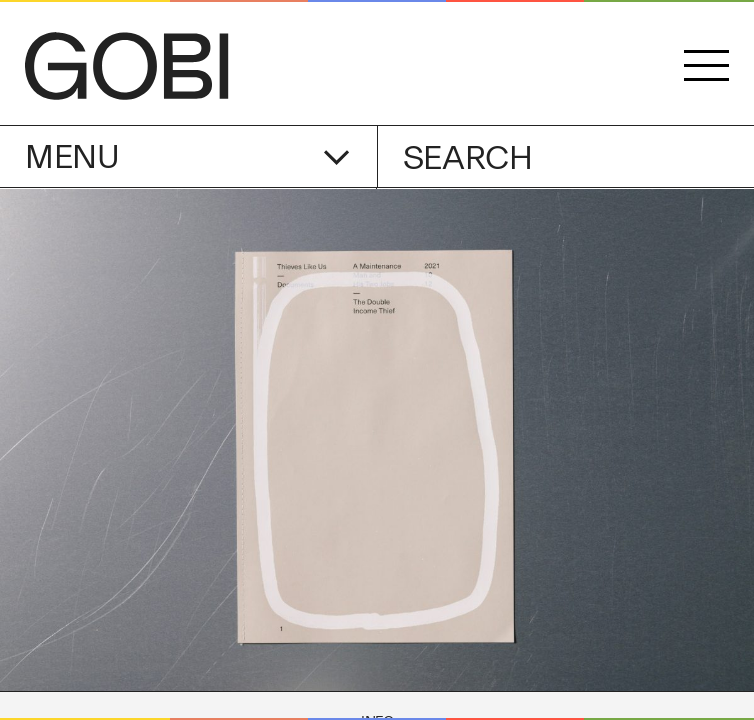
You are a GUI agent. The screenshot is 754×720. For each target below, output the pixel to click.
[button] (706, 66)
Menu (187, 156)
